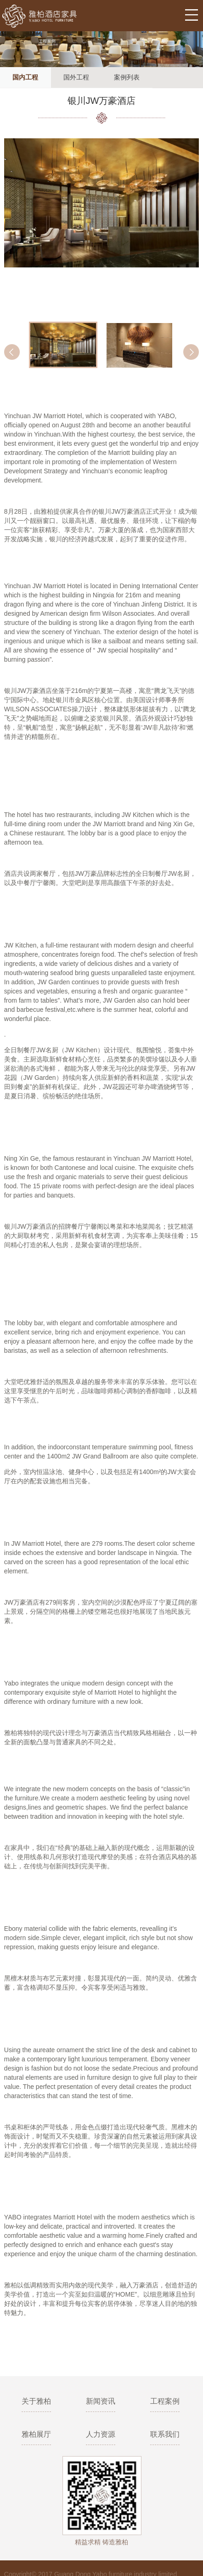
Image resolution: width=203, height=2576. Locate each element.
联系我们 (165, 2434)
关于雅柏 (36, 2401)
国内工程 (25, 77)
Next (191, 352)
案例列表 (127, 77)
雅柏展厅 (36, 2434)
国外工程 (76, 77)
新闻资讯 (100, 2401)
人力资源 (100, 2434)
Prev (12, 352)
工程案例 (165, 2401)
